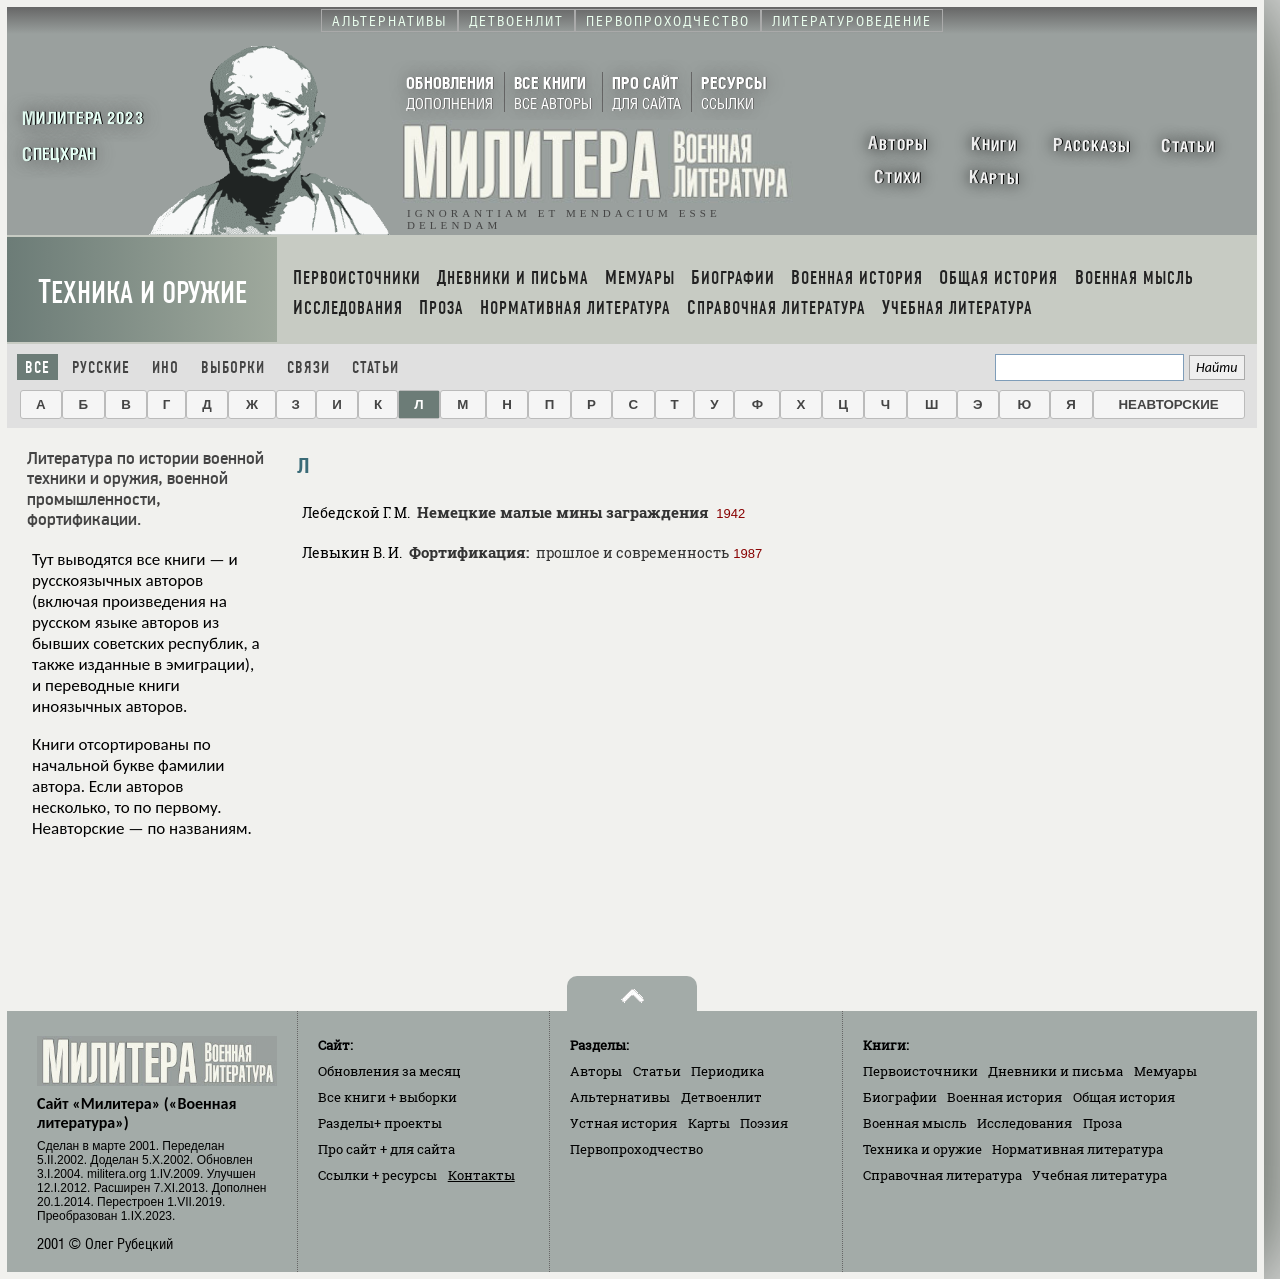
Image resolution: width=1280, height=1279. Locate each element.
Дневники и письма (1055, 1071)
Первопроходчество (636, 1149)
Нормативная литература (1077, 1149)
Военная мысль (915, 1123)
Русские (101, 367)
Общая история (1124, 1097)
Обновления (389, 1071)
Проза (1102, 1123)
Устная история (623, 1123)
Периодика (727, 1071)
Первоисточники (920, 1071)
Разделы (380, 1123)
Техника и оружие (142, 292)
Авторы (596, 1071)
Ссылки (377, 1175)
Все (37, 367)
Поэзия (764, 1123)
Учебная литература (1099, 1175)
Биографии (900, 1097)
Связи (308, 367)
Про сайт (386, 1149)
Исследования (1024, 1123)
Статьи (375, 367)
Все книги (387, 1097)
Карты (709, 1123)
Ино (165, 367)
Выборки (233, 367)
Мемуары (1165, 1071)
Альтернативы (620, 1097)
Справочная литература (942, 1175)
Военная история (1004, 1097)
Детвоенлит (721, 1097)
